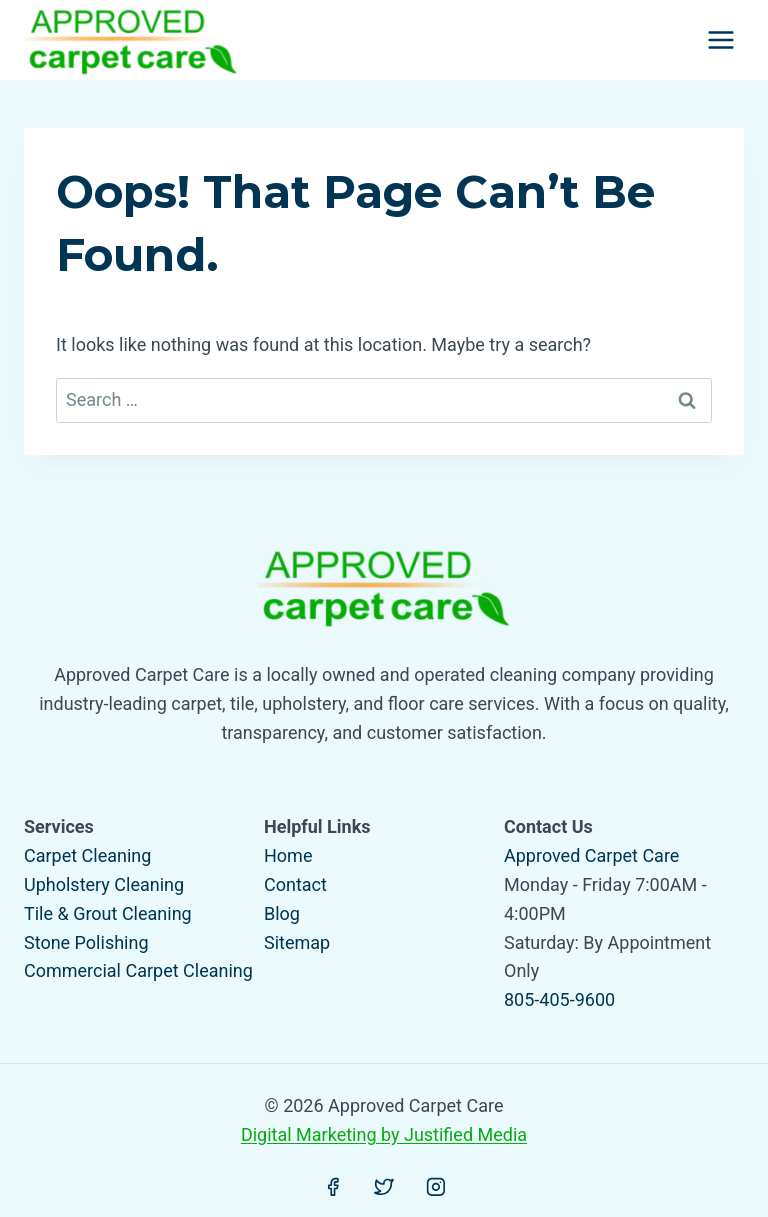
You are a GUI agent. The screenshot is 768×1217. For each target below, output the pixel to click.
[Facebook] (333, 1188)
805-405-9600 (559, 999)
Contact (295, 884)
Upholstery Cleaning (104, 884)
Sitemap (297, 942)
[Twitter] (384, 1188)
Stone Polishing (86, 942)
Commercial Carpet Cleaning (138, 970)
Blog (282, 913)
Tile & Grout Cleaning (108, 913)
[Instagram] (436, 1188)
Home (288, 855)
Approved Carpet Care (591, 855)
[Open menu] (720, 39)
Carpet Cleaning (87, 855)
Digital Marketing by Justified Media (384, 1134)
